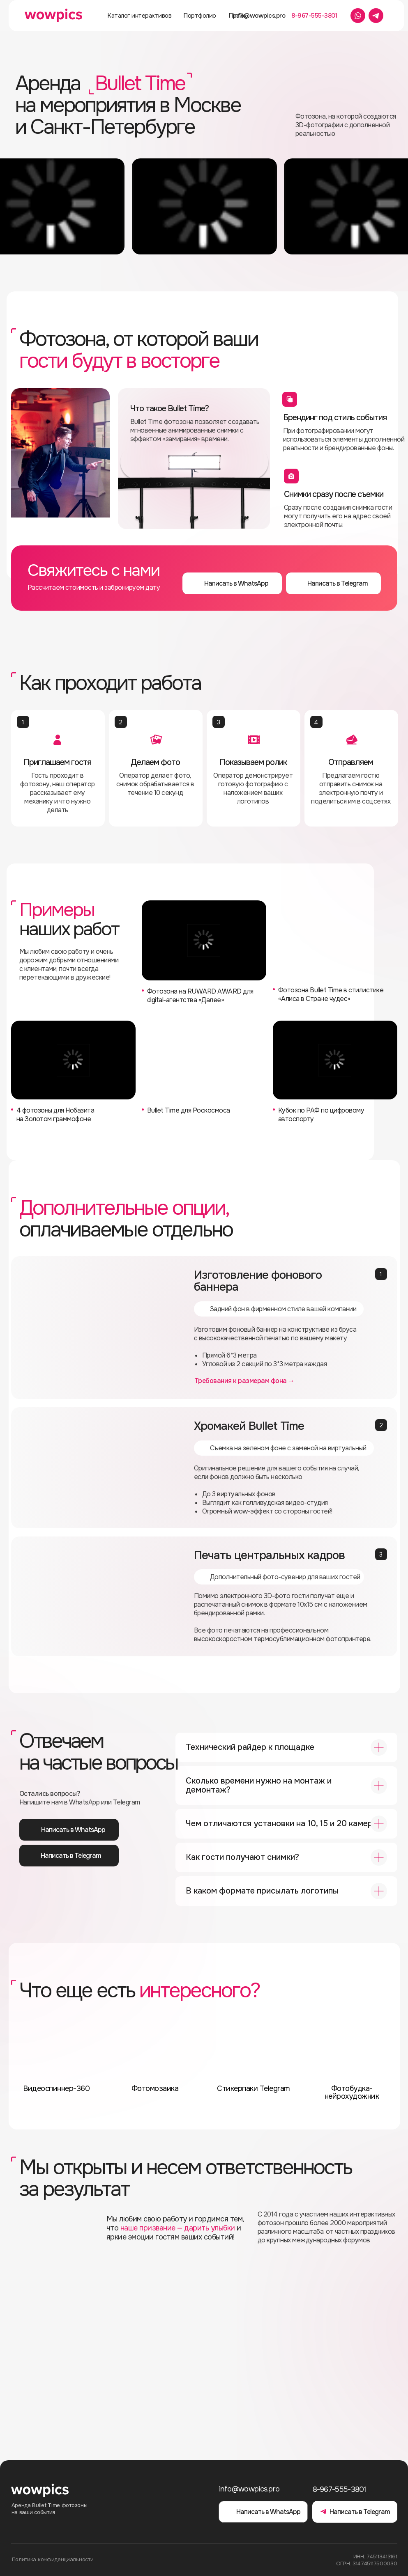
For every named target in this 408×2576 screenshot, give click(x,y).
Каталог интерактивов (139, 16)
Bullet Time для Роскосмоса (188, 1110)
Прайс (237, 16)
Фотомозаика (155, 2088)
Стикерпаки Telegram (253, 2088)
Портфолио (199, 16)
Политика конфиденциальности (53, 2559)
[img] (204, 1060)
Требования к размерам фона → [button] (244, 1380)
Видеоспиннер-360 (56, 2088)
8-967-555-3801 (314, 16)
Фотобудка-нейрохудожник (352, 2092)
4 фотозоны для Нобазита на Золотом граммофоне (55, 1114)
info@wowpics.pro (259, 16)
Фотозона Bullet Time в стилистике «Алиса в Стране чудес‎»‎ (331, 994)
